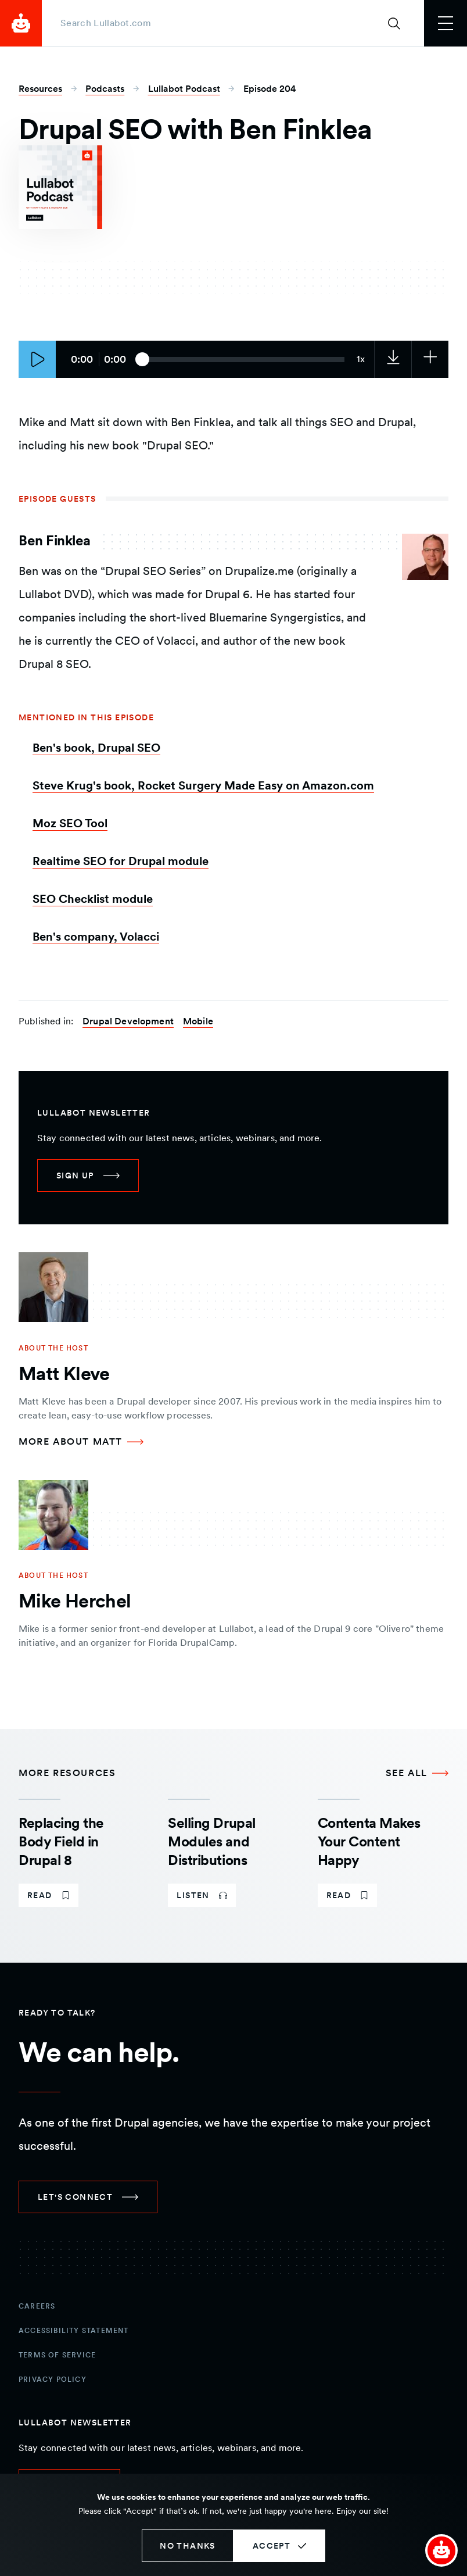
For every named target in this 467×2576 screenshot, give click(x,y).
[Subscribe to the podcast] (429, 359)
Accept (271, 2545)
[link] (392, 359)
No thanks (187, 2545)
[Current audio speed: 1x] (360, 359)
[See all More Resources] (417, 1773)
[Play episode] (37, 359)
